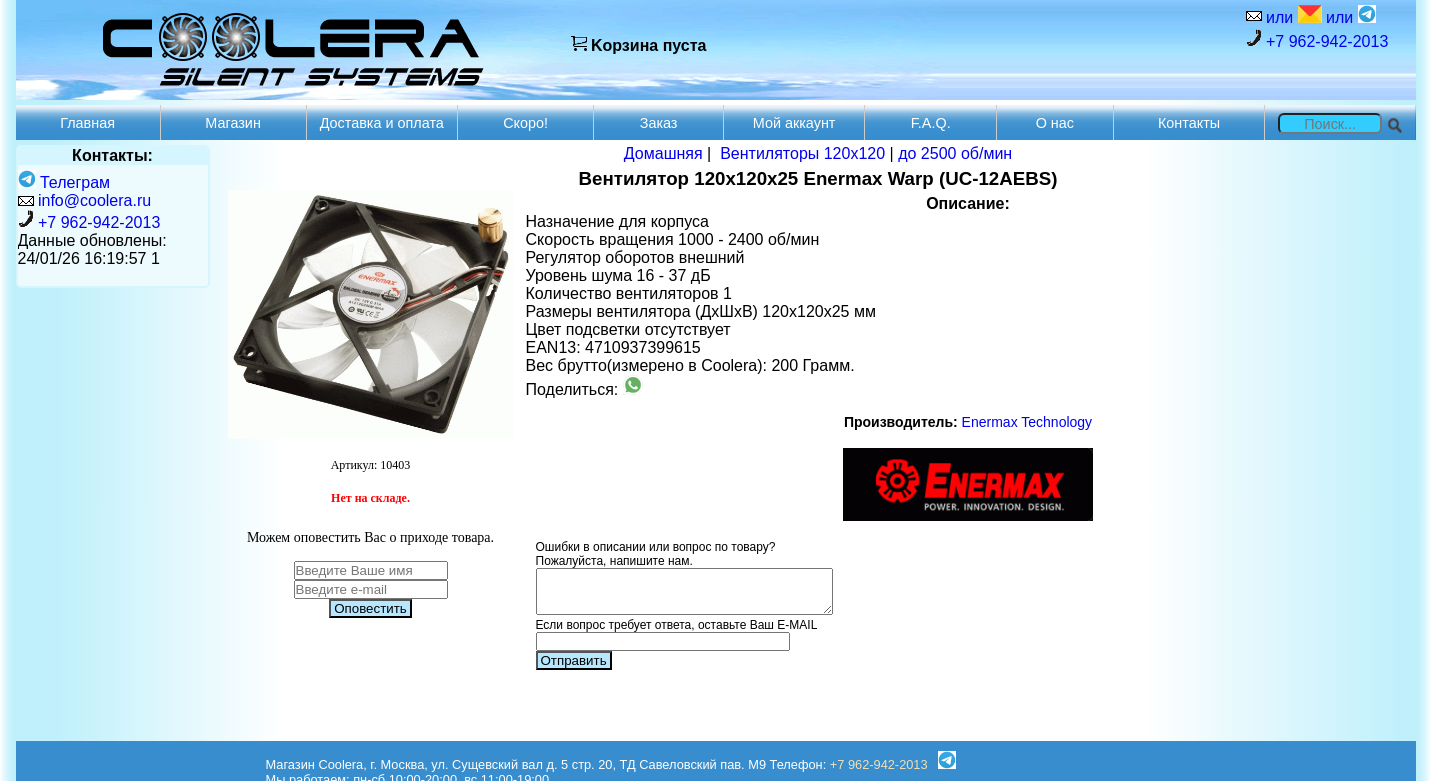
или (1292, 15)
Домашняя (663, 153)
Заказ (659, 123)
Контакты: (112, 155)
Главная (87, 123)
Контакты (1189, 123)
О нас (1055, 123)
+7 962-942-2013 (1317, 39)
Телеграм (64, 182)
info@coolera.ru (94, 200)
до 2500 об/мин (955, 153)
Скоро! (525, 123)
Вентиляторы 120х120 (802, 153)
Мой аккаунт (794, 123)
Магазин (233, 123)
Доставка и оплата (382, 123)
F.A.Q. (931, 123)
